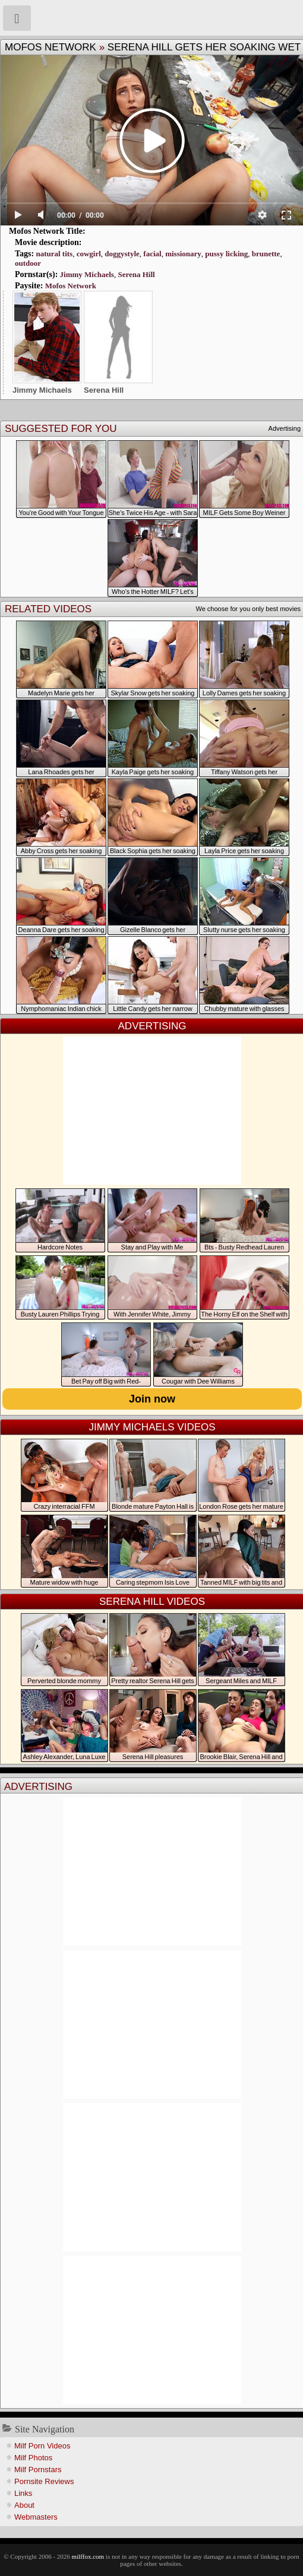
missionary (183, 253)
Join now (152, 1399)
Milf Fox (151, 18)
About (24, 2505)
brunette (266, 253)
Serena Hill (136, 274)
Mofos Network (50, 47)
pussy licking (226, 253)
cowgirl (89, 253)
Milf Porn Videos (42, 2445)
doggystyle (122, 253)
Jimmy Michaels (87, 274)
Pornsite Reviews (44, 2481)
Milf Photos (33, 2457)
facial (152, 253)
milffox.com (88, 2556)
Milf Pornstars (37, 2469)
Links (23, 2493)
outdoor (28, 263)
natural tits (54, 253)
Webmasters (36, 2517)
